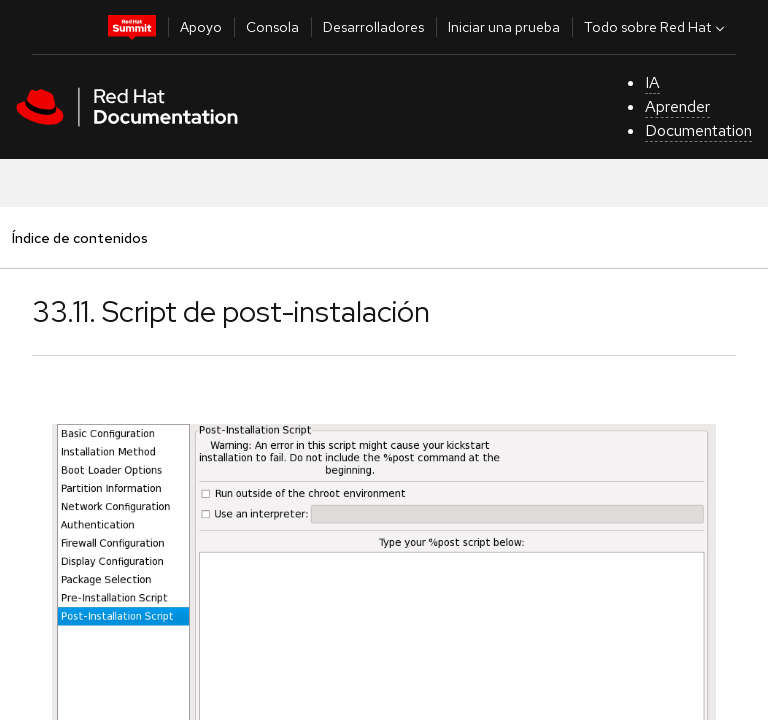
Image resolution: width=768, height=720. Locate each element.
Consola (272, 27)
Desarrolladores (373, 27)
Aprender (677, 106)
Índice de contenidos (79, 237)
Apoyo (201, 27)
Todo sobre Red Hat (656, 27)
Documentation (698, 130)
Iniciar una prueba (504, 27)
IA (652, 82)
